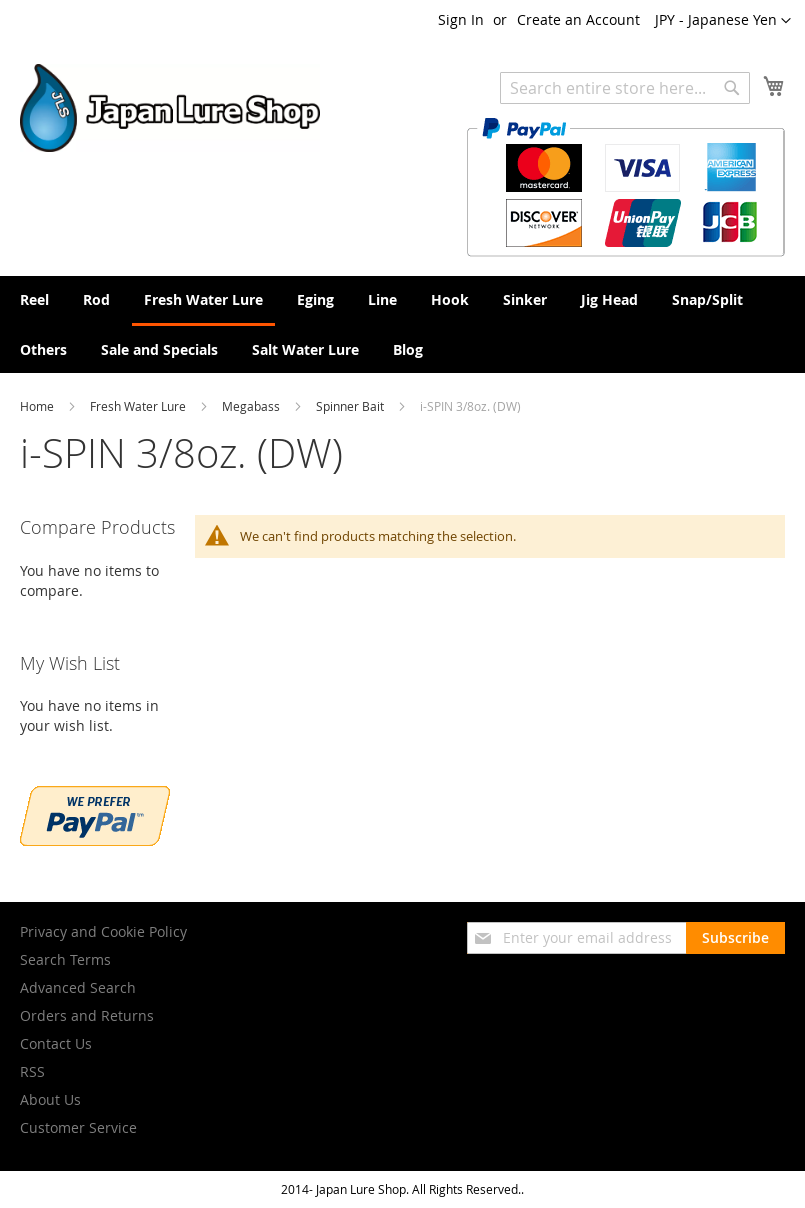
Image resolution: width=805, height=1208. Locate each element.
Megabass (252, 406)
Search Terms (65, 959)
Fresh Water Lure (139, 406)
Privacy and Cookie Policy (103, 931)
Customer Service (78, 1127)
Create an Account (578, 19)
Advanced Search (78, 987)
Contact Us (56, 1043)
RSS (32, 1071)
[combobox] (625, 88)
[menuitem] (34, 299)
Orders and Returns (87, 1015)
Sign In (461, 19)
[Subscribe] (735, 938)
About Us (50, 1099)
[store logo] (170, 108)
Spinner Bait (351, 406)
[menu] (402, 324)
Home (38, 406)
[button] (723, 21)
